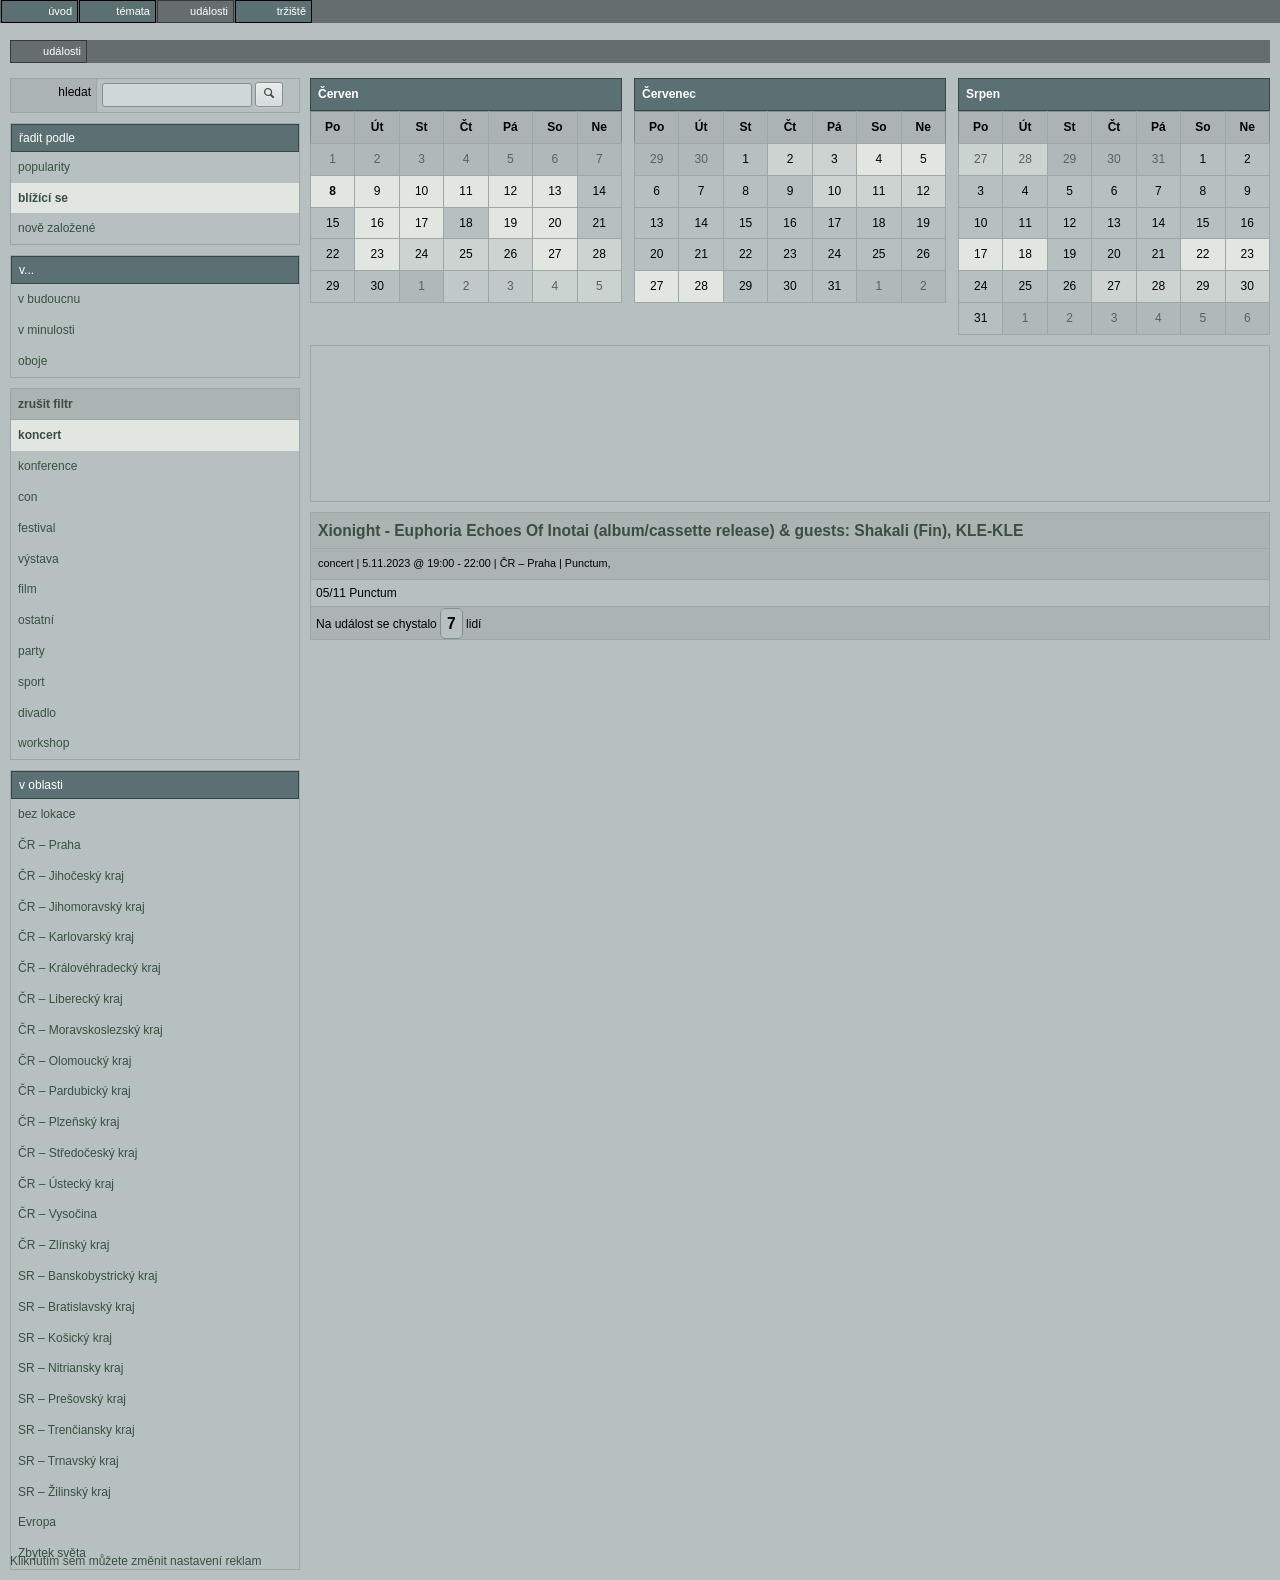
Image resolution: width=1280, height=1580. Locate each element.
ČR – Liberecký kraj (70, 999)
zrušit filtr (45, 404)
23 (376, 254)
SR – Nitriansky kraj (70, 1368)
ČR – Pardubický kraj (74, 1091)
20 (554, 223)
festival (36, 528)
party (31, 651)
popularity (44, 167)
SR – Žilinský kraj (64, 1492)
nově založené (56, 228)
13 (554, 191)
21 (599, 223)
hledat (74, 92)
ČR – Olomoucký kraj (74, 1061)
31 (834, 286)
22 (332, 254)
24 (421, 254)
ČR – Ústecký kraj (66, 1184)
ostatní (36, 620)
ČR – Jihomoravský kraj (81, 907)
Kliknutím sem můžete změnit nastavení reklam (135, 1561)
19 (510, 223)
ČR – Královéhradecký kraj (89, 968)
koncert (39, 435)
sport (31, 682)
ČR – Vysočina (57, 1214)
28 (599, 254)
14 (599, 191)
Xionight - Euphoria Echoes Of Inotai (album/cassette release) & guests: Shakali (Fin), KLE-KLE (670, 530)
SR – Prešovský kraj (72, 1399)
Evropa (37, 1522)
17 (421, 223)
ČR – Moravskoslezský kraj (90, 1030)
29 (332, 286)
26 (510, 254)
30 (376, 286)
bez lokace (46, 814)
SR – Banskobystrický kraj (87, 1276)
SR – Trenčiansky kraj (76, 1430)
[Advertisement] (790, 421)
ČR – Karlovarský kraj (76, 937)
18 (465, 223)
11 (465, 191)
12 (510, 191)
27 (554, 254)
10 (421, 191)
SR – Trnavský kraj (68, 1461)
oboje (32, 361)
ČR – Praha (49, 845)
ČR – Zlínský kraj (63, 1245)
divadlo (37, 713)
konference (47, 466)
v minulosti (46, 330)
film (27, 589)
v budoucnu (49, 299)
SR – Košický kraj (65, 1338)
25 (465, 254)
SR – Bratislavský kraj (76, 1307)
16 (376, 223)
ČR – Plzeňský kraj (68, 1122)
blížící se (43, 198)
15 (332, 223)
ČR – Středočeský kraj (77, 1153)
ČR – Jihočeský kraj (71, 876)
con (27, 497)
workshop (43, 743)
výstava (38, 559)
